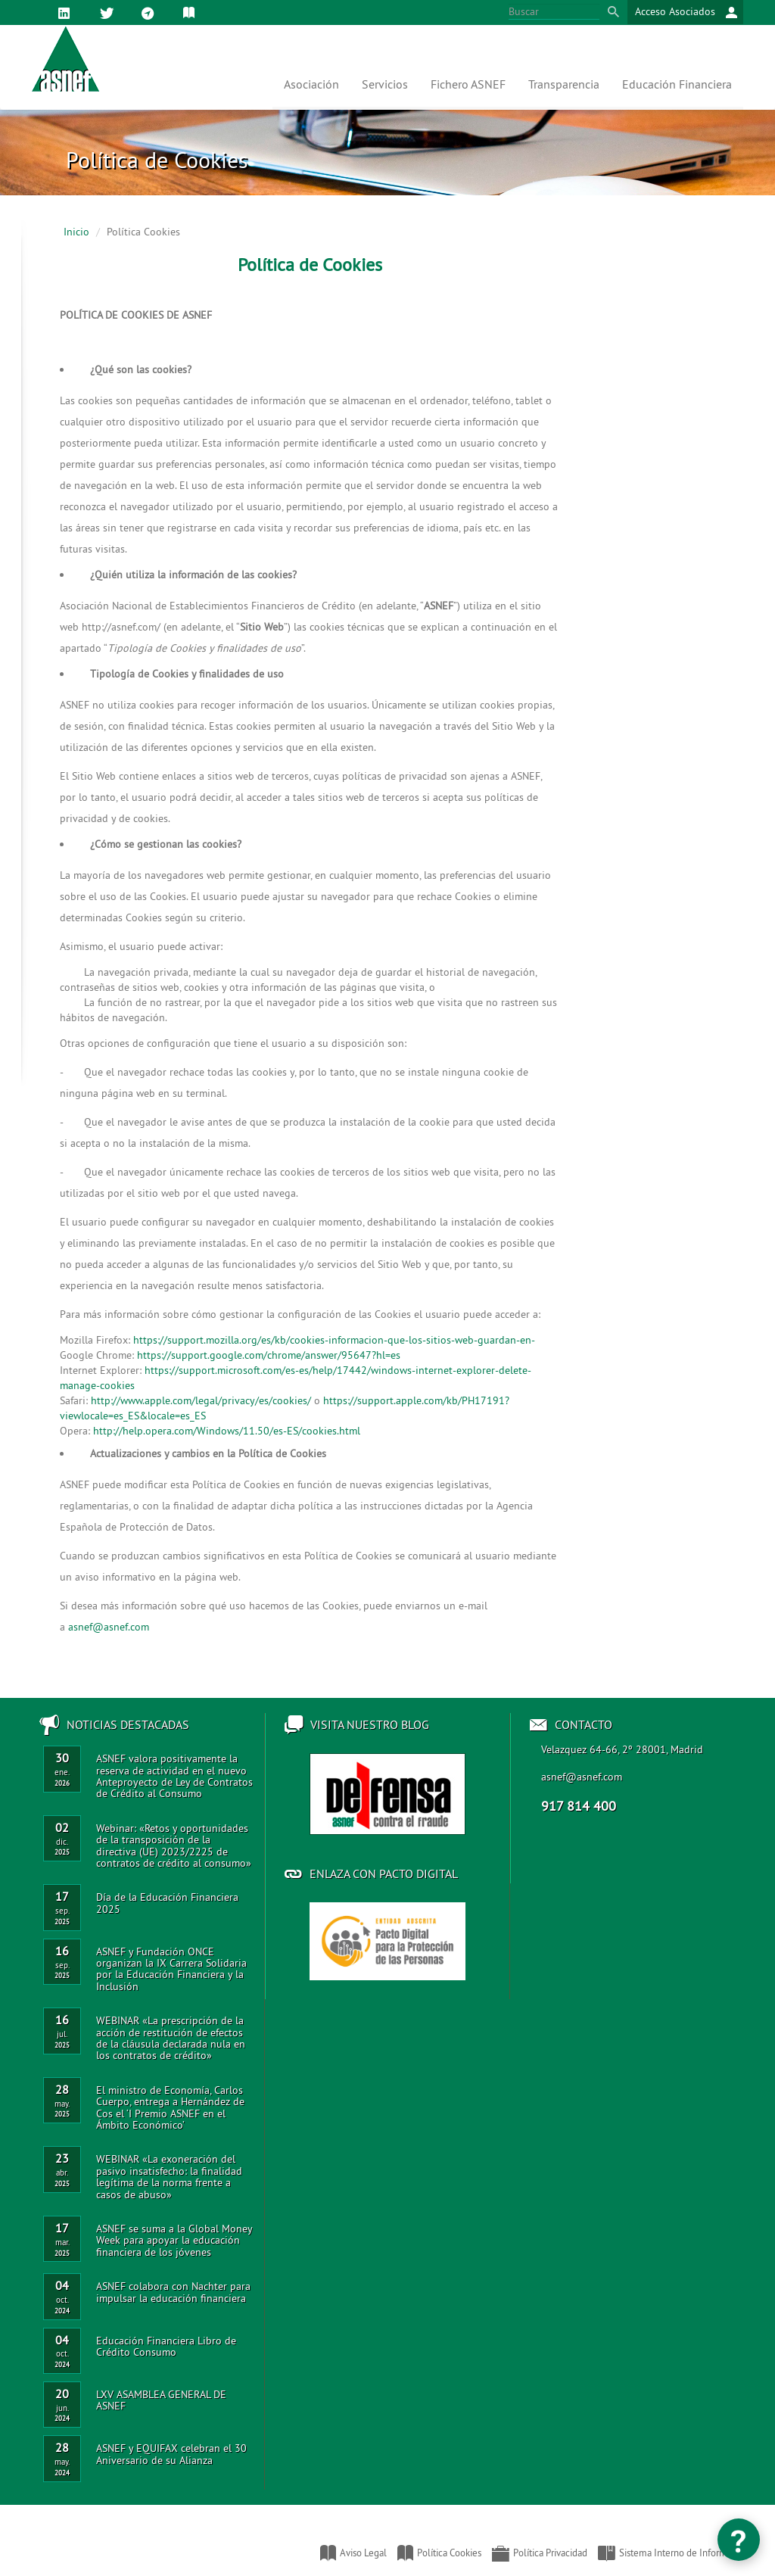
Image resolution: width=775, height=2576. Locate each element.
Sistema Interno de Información (673, 2552)
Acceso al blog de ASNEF (387, 1794)
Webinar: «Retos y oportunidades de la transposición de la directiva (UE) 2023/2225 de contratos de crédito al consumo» (173, 1845)
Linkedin (67, 13)
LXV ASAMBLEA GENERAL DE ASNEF (161, 2400)
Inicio (76, 231)
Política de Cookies (192, 13)
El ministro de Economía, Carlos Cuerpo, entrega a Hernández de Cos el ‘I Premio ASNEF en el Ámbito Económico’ (170, 2107)
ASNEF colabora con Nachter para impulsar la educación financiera (173, 2291)
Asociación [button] (311, 84)
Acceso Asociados (686, 12)
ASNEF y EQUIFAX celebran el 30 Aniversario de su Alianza (171, 2453)
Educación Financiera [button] (677, 84)
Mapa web (150, 13)
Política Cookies (439, 2552)
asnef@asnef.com (581, 1776)
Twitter (108, 13)
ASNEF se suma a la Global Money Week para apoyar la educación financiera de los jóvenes (174, 2240)
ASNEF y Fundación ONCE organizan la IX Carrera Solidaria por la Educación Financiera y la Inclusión (171, 1969)
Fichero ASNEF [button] (468, 84)
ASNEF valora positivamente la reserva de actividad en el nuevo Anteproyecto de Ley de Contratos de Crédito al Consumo (174, 1776)
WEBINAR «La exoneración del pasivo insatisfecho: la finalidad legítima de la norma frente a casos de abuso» (169, 2176)
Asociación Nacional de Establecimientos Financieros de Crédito (30, 2545)
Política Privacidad (539, 2552)
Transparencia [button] (563, 84)
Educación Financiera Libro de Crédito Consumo (166, 2346)
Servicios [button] (385, 84)
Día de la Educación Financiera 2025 (167, 1902)
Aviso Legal (353, 2552)
